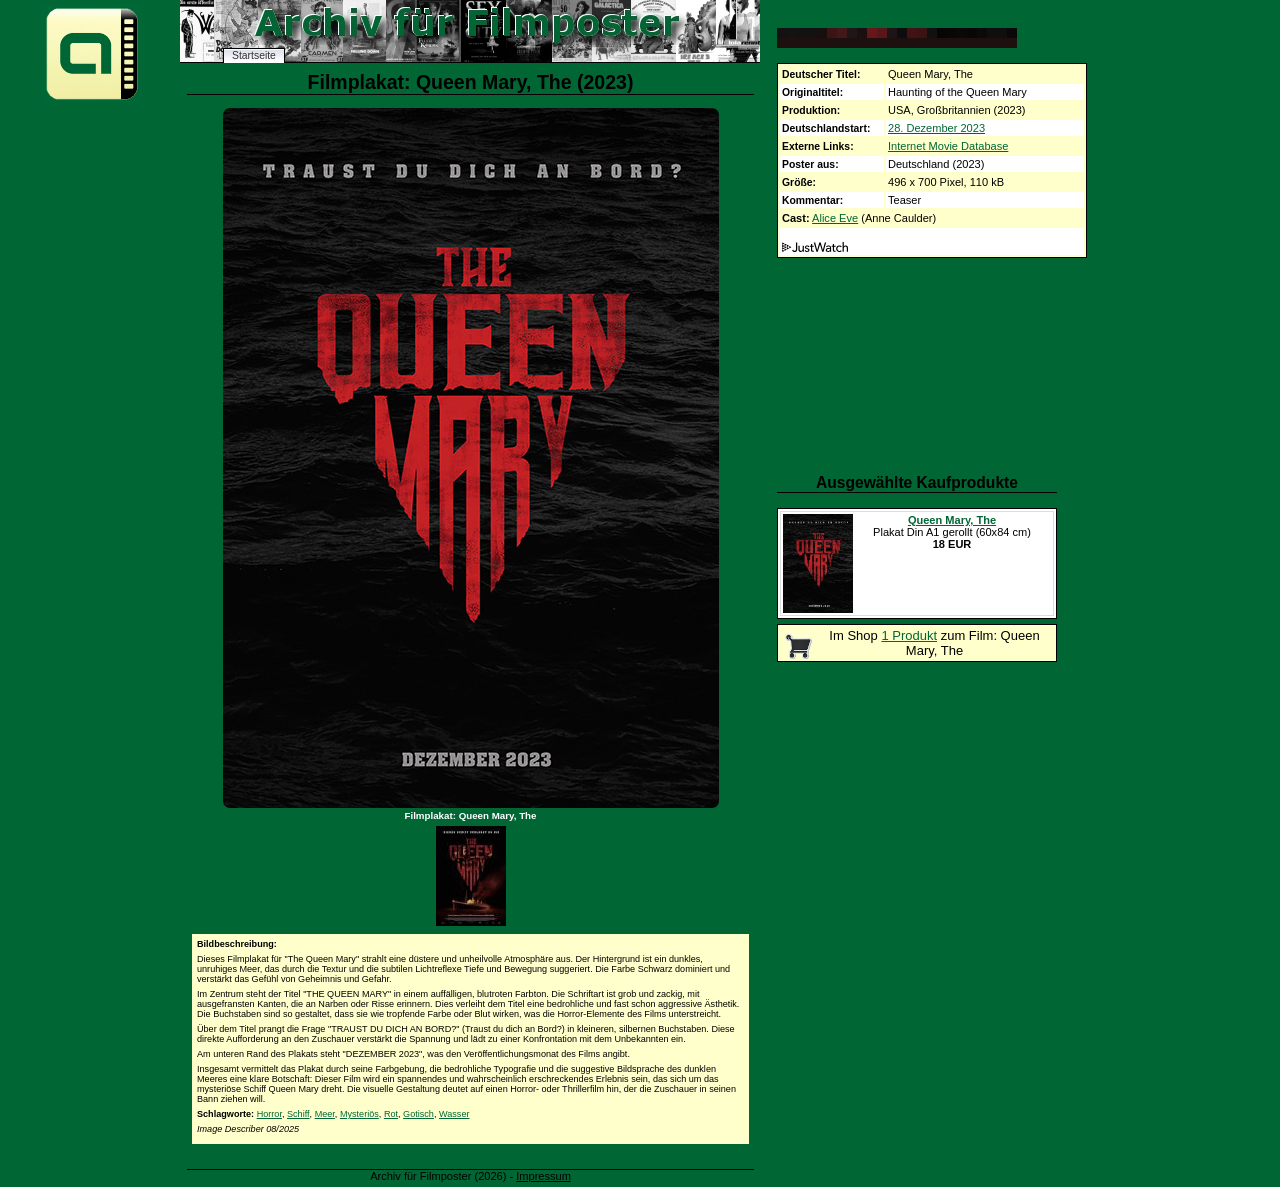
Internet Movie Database (948, 146)
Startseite (254, 55)
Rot (391, 1114)
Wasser (454, 1114)
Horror (269, 1114)
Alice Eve (835, 218)
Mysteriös (359, 1114)
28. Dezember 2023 (936, 128)
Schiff (298, 1114)
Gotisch (418, 1114)
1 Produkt (909, 635)
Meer (325, 1114)
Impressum (543, 1176)
